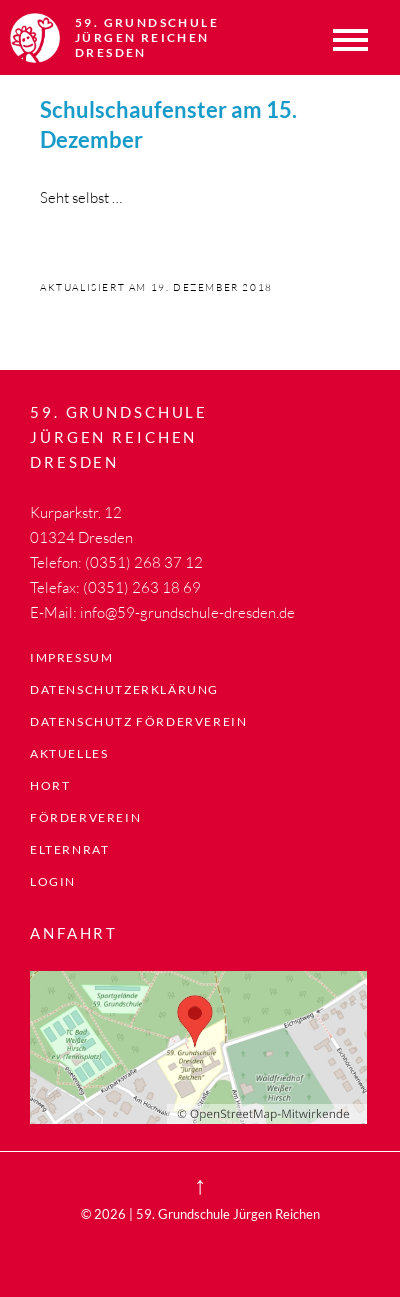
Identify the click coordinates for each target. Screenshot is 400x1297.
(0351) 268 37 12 (144, 562)
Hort (50, 785)
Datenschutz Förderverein (138, 721)
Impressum (71, 657)
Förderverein (85, 817)
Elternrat (69, 849)
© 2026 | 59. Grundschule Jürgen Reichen (200, 1214)
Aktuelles (69, 753)
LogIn (53, 881)
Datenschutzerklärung (124, 689)
